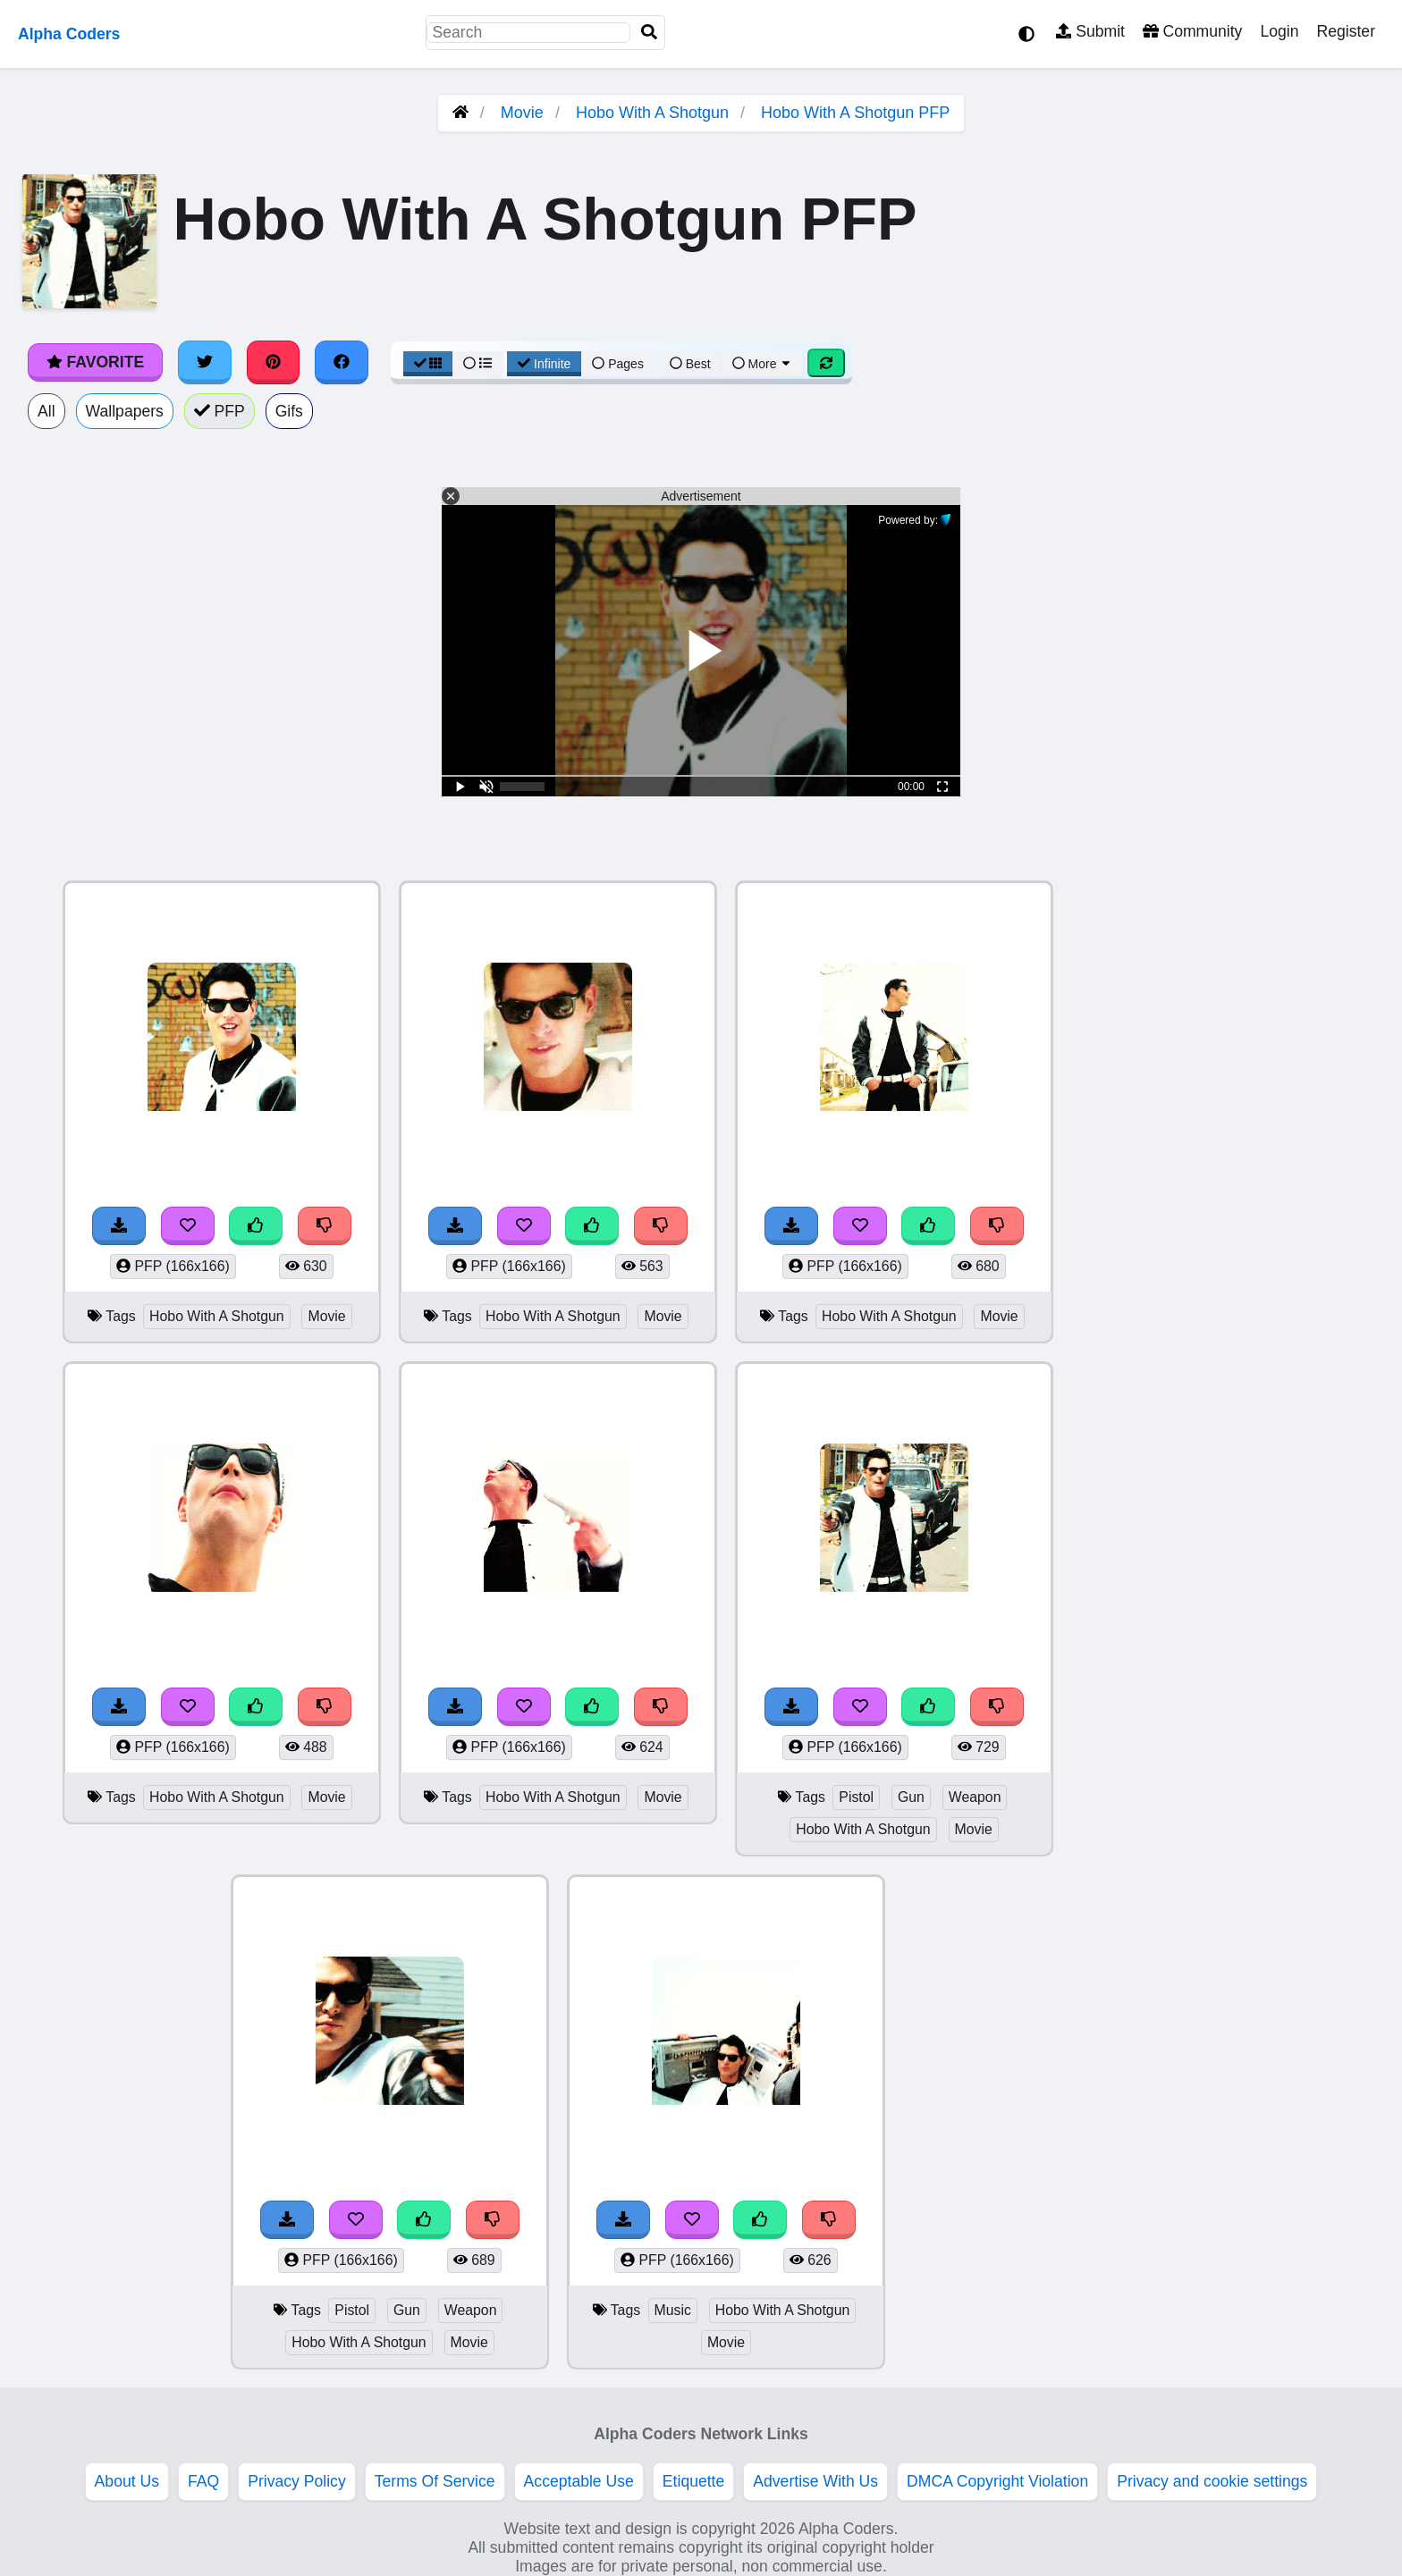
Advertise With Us (815, 2481)
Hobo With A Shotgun (652, 113)
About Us (127, 2481)
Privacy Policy (297, 2481)
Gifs (289, 411)
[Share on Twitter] (205, 362)
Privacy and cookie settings (1212, 2481)
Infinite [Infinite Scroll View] (544, 364)
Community (1192, 31)
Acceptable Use (579, 2481)
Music (673, 2310)
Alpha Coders (69, 34)
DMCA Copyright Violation (997, 2481)
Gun (911, 1797)
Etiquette (693, 2481)
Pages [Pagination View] (618, 364)
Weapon (975, 1797)
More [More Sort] (762, 364)
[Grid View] (428, 363)
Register (1345, 31)
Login (1279, 31)
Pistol (856, 1797)
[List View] (477, 363)
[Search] (649, 32)
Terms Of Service (435, 2481)
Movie (522, 113)
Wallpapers (125, 411)
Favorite (95, 362)
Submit (1090, 31)
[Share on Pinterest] (273, 362)
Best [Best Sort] (690, 364)
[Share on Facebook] (341, 362)
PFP (219, 411)
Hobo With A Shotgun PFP (855, 113)
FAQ (203, 2481)
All (46, 411)
